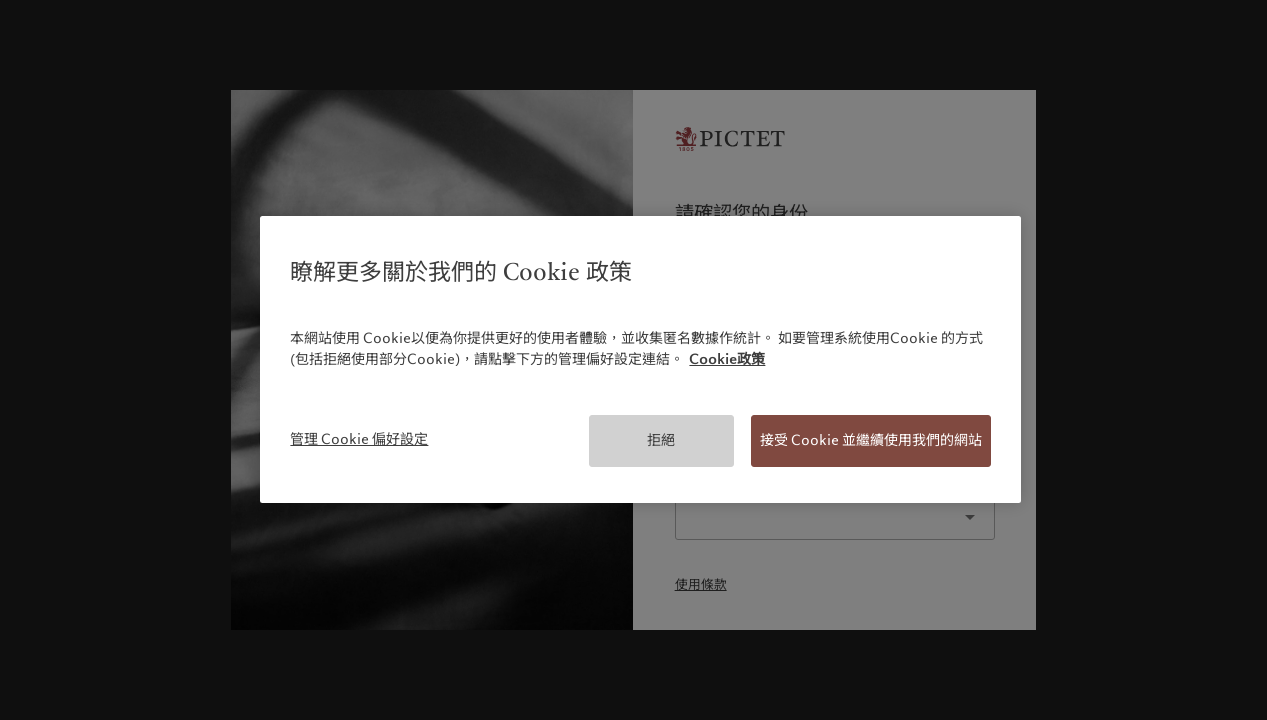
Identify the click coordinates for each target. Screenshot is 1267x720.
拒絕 (661, 440)
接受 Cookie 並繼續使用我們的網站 (871, 440)
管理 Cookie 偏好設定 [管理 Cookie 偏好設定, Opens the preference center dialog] (359, 439)
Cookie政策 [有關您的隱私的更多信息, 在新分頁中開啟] (727, 359)
